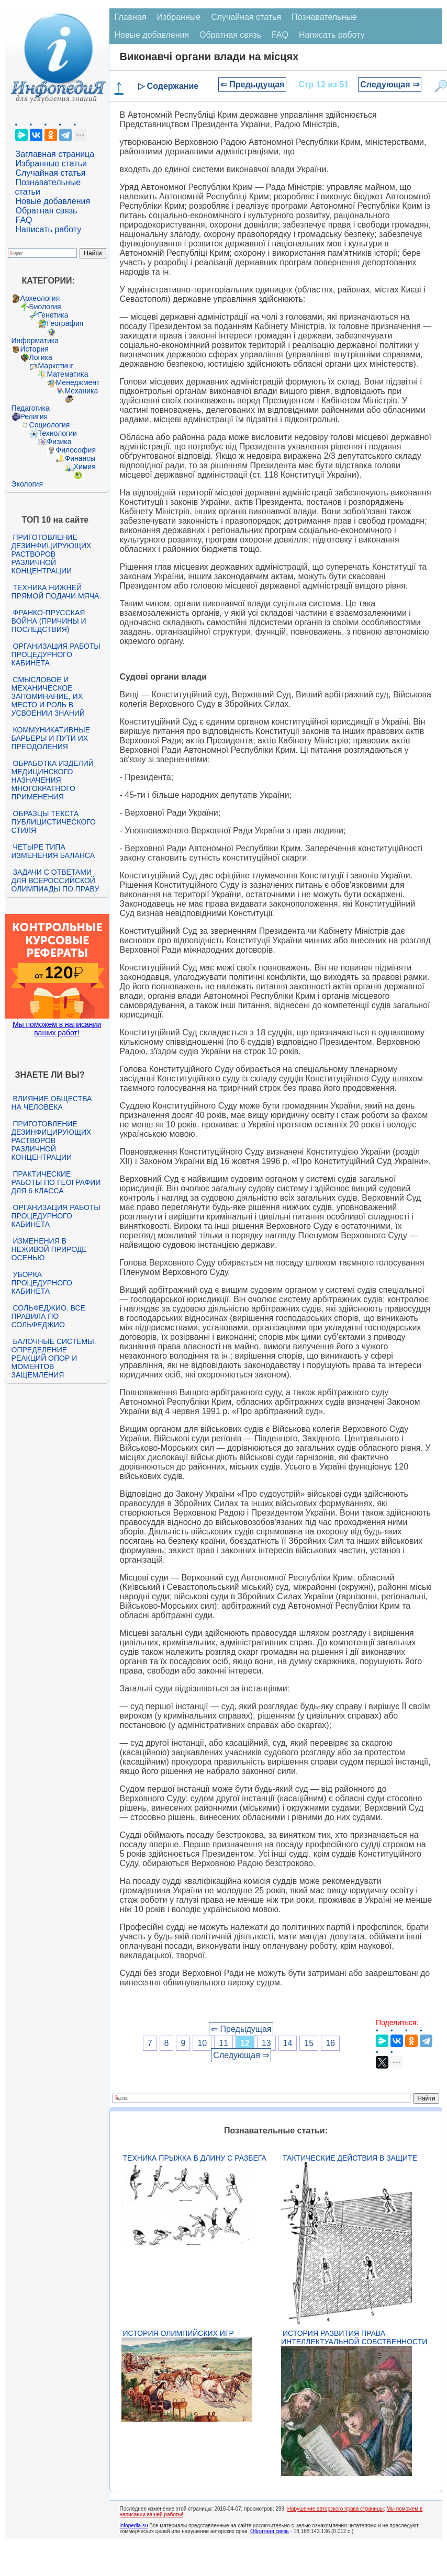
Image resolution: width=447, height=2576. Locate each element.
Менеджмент (78, 382)
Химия (85, 466)
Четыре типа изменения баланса (53, 851)
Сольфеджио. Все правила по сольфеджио (48, 1316)
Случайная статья (51, 172)
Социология (49, 425)
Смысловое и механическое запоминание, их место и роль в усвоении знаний (48, 696)
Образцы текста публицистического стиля (54, 821)
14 (288, 2043)
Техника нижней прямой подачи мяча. (57, 591)
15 (309, 2043)
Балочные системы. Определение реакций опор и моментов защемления (54, 1358)
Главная (131, 17)
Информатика (35, 340)
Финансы (80, 458)
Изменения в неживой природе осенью (49, 1249)
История (34, 349)
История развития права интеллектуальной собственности (354, 2337)
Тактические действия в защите (350, 2158)
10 (202, 2043)
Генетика (53, 315)
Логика (40, 357)
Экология (27, 484)
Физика (59, 441)
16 (330, 2043)
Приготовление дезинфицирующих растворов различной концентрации (52, 554)
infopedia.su (134, 2525)
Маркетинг (56, 365)
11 (223, 2043)
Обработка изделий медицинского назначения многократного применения (53, 780)
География (65, 323)
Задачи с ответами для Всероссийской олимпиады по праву (55, 880)
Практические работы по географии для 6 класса (56, 1182)
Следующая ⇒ (389, 84)
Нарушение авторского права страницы (335, 2509)
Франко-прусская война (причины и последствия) (49, 621)
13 (266, 2043)
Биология (45, 306)
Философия (76, 450)
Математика (67, 374)
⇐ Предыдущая (252, 84)
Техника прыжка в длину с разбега (194, 2158)
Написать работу (49, 229)
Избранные (178, 17)
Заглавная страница (55, 154)
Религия (34, 416)
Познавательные (324, 17)
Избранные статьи (51, 163)
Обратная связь (46, 210)
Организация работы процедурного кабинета (56, 654)
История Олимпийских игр (178, 2333)
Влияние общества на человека (52, 1102)
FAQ (24, 220)
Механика (81, 391)
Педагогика (31, 408)
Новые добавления (53, 201)
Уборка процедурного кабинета (42, 1282)
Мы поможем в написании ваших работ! (57, 1028)
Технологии (57, 433)
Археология (40, 298)
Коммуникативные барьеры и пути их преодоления (51, 738)
